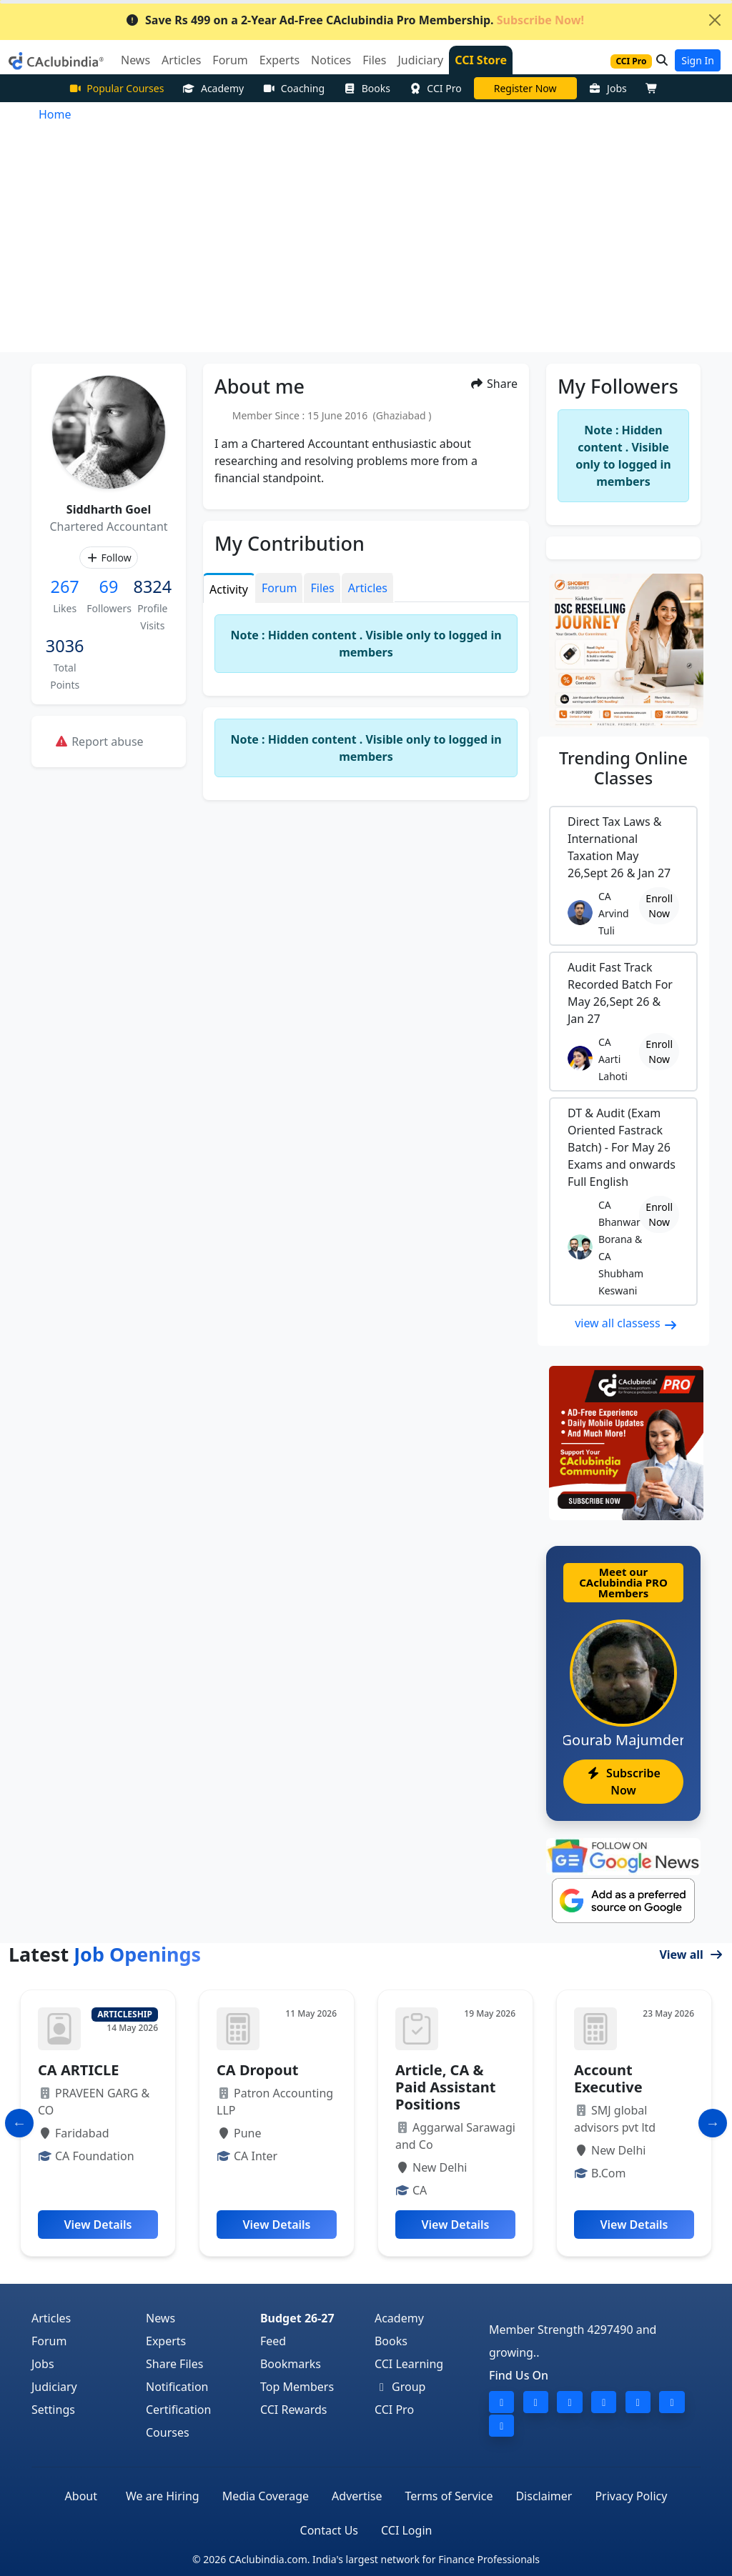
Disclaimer (543, 2496)
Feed (273, 2341)
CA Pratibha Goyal (525, 88)
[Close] (715, 20)
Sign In (697, 60)
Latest (105, 1954)
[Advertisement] (366, 245)
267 (65, 586)
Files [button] (374, 60)
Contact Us (329, 2530)
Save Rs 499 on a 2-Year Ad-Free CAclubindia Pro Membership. (354, 20)
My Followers (618, 386)
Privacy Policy (631, 2496)
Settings (53, 2409)
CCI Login (406, 2530)
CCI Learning (409, 2364)
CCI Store (481, 60)
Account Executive (608, 2078)
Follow (108, 557)
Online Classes (623, 768)
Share (494, 383)
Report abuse (99, 741)
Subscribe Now (623, 1781)
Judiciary (54, 2387)
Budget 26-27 (297, 2318)
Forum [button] (229, 60)
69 (109, 586)
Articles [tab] (367, 588)
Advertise (357, 2496)
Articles (51, 2318)
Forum (48, 2341)
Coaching (293, 88)
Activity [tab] (228, 589)
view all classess (626, 1323)
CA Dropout (257, 2070)
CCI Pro (435, 88)
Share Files (174, 2364)
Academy (213, 88)
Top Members (297, 2387)
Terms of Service (449, 2496)
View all (691, 1954)
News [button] (135, 60)
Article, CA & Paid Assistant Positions (445, 2087)
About (81, 2496)
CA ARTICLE (78, 2070)
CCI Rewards (293, 2409)
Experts (166, 2341)
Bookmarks (290, 2364)
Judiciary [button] (420, 60)
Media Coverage (265, 2496)
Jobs (608, 88)
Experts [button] (279, 60)
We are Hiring (162, 2496)
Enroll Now (659, 906)
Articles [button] (181, 60)
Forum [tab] (279, 588)
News (160, 2318)
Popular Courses (116, 88)
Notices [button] (331, 60)
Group (400, 2387)
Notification (177, 2387)
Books (366, 88)
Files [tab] (322, 588)
